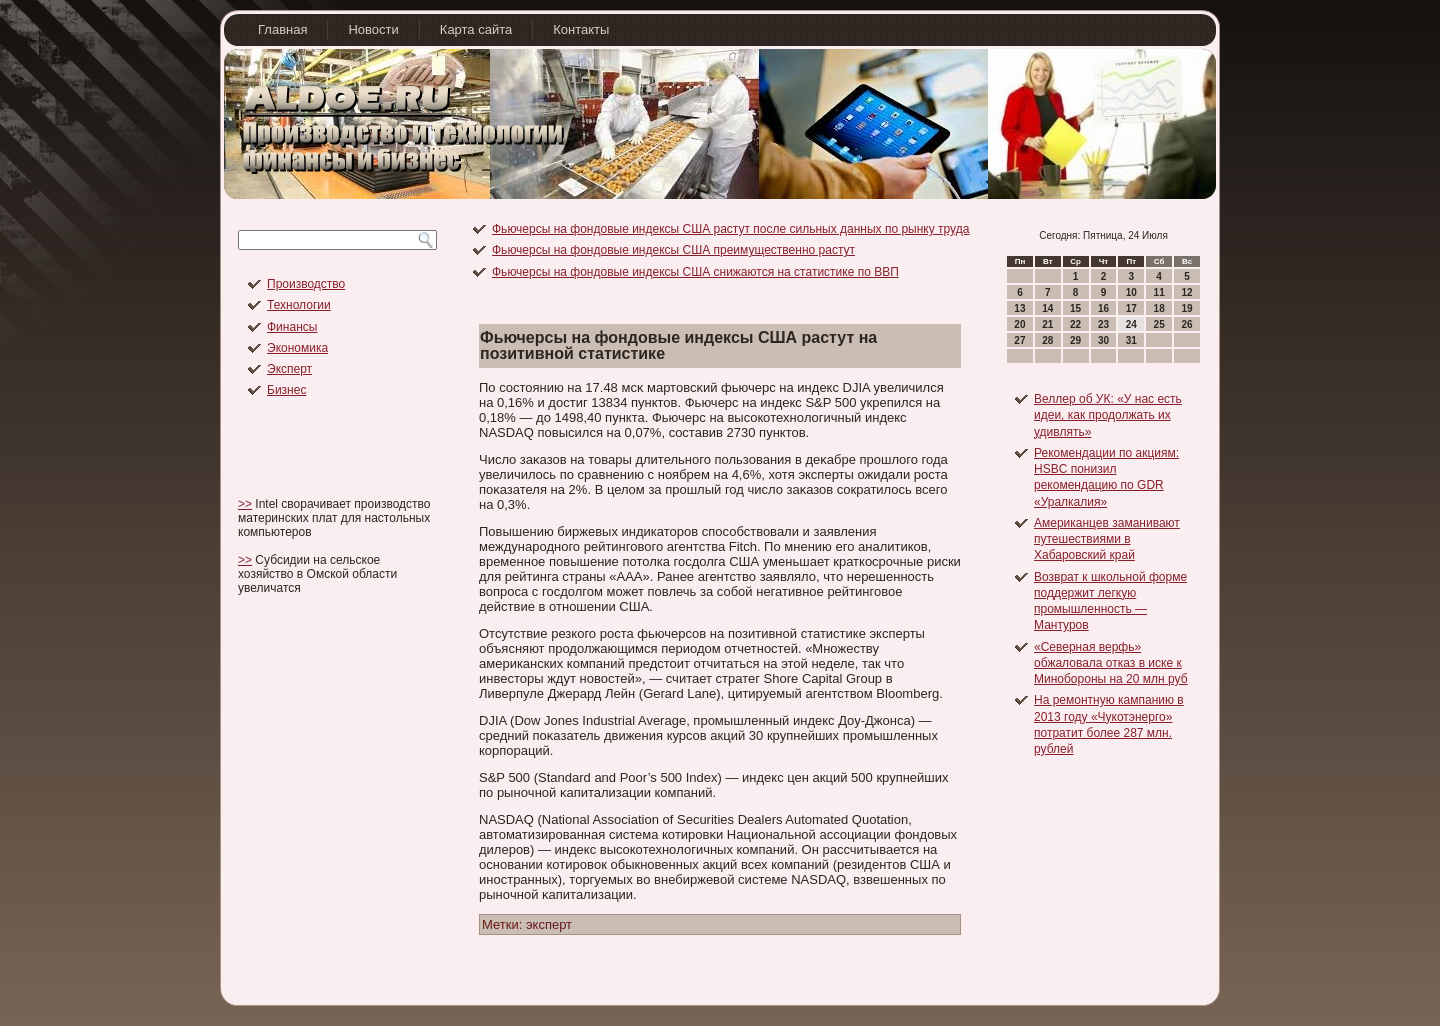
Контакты (581, 29)
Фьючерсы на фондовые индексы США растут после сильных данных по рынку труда (730, 229)
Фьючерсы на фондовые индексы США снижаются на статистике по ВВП (695, 272)
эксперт (549, 924)
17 (1131, 308)
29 (1075, 340)
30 (1103, 340)
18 (1159, 308)
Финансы (292, 327)
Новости (373, 29)
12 (1186, 292)
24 (1131, 324)
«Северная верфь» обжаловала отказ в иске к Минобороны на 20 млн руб (1111, 663)
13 (1019, 308)
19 (1186, 308)
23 (1103, 324)
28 (1047, 340)
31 (1131, 340)
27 (1019, 340)
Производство (306, 284)
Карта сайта (476, 29)
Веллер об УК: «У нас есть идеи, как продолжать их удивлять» (1108, 415)
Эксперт (289, 369)
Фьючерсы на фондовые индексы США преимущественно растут (673, 250)
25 (1159, 324)
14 (1047, 308)
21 (1047, 324)
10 (1131, 292)
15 (1075, 308)
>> (245, 504)
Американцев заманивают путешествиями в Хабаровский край (1107, 539)
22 (1075, 324)
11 (1159, 292)
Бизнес (286, 390)
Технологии (299, 305)
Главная (282, 29)
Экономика (297, 348)
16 (1103, 308)
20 (1019, 324)
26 (1186, 324)
